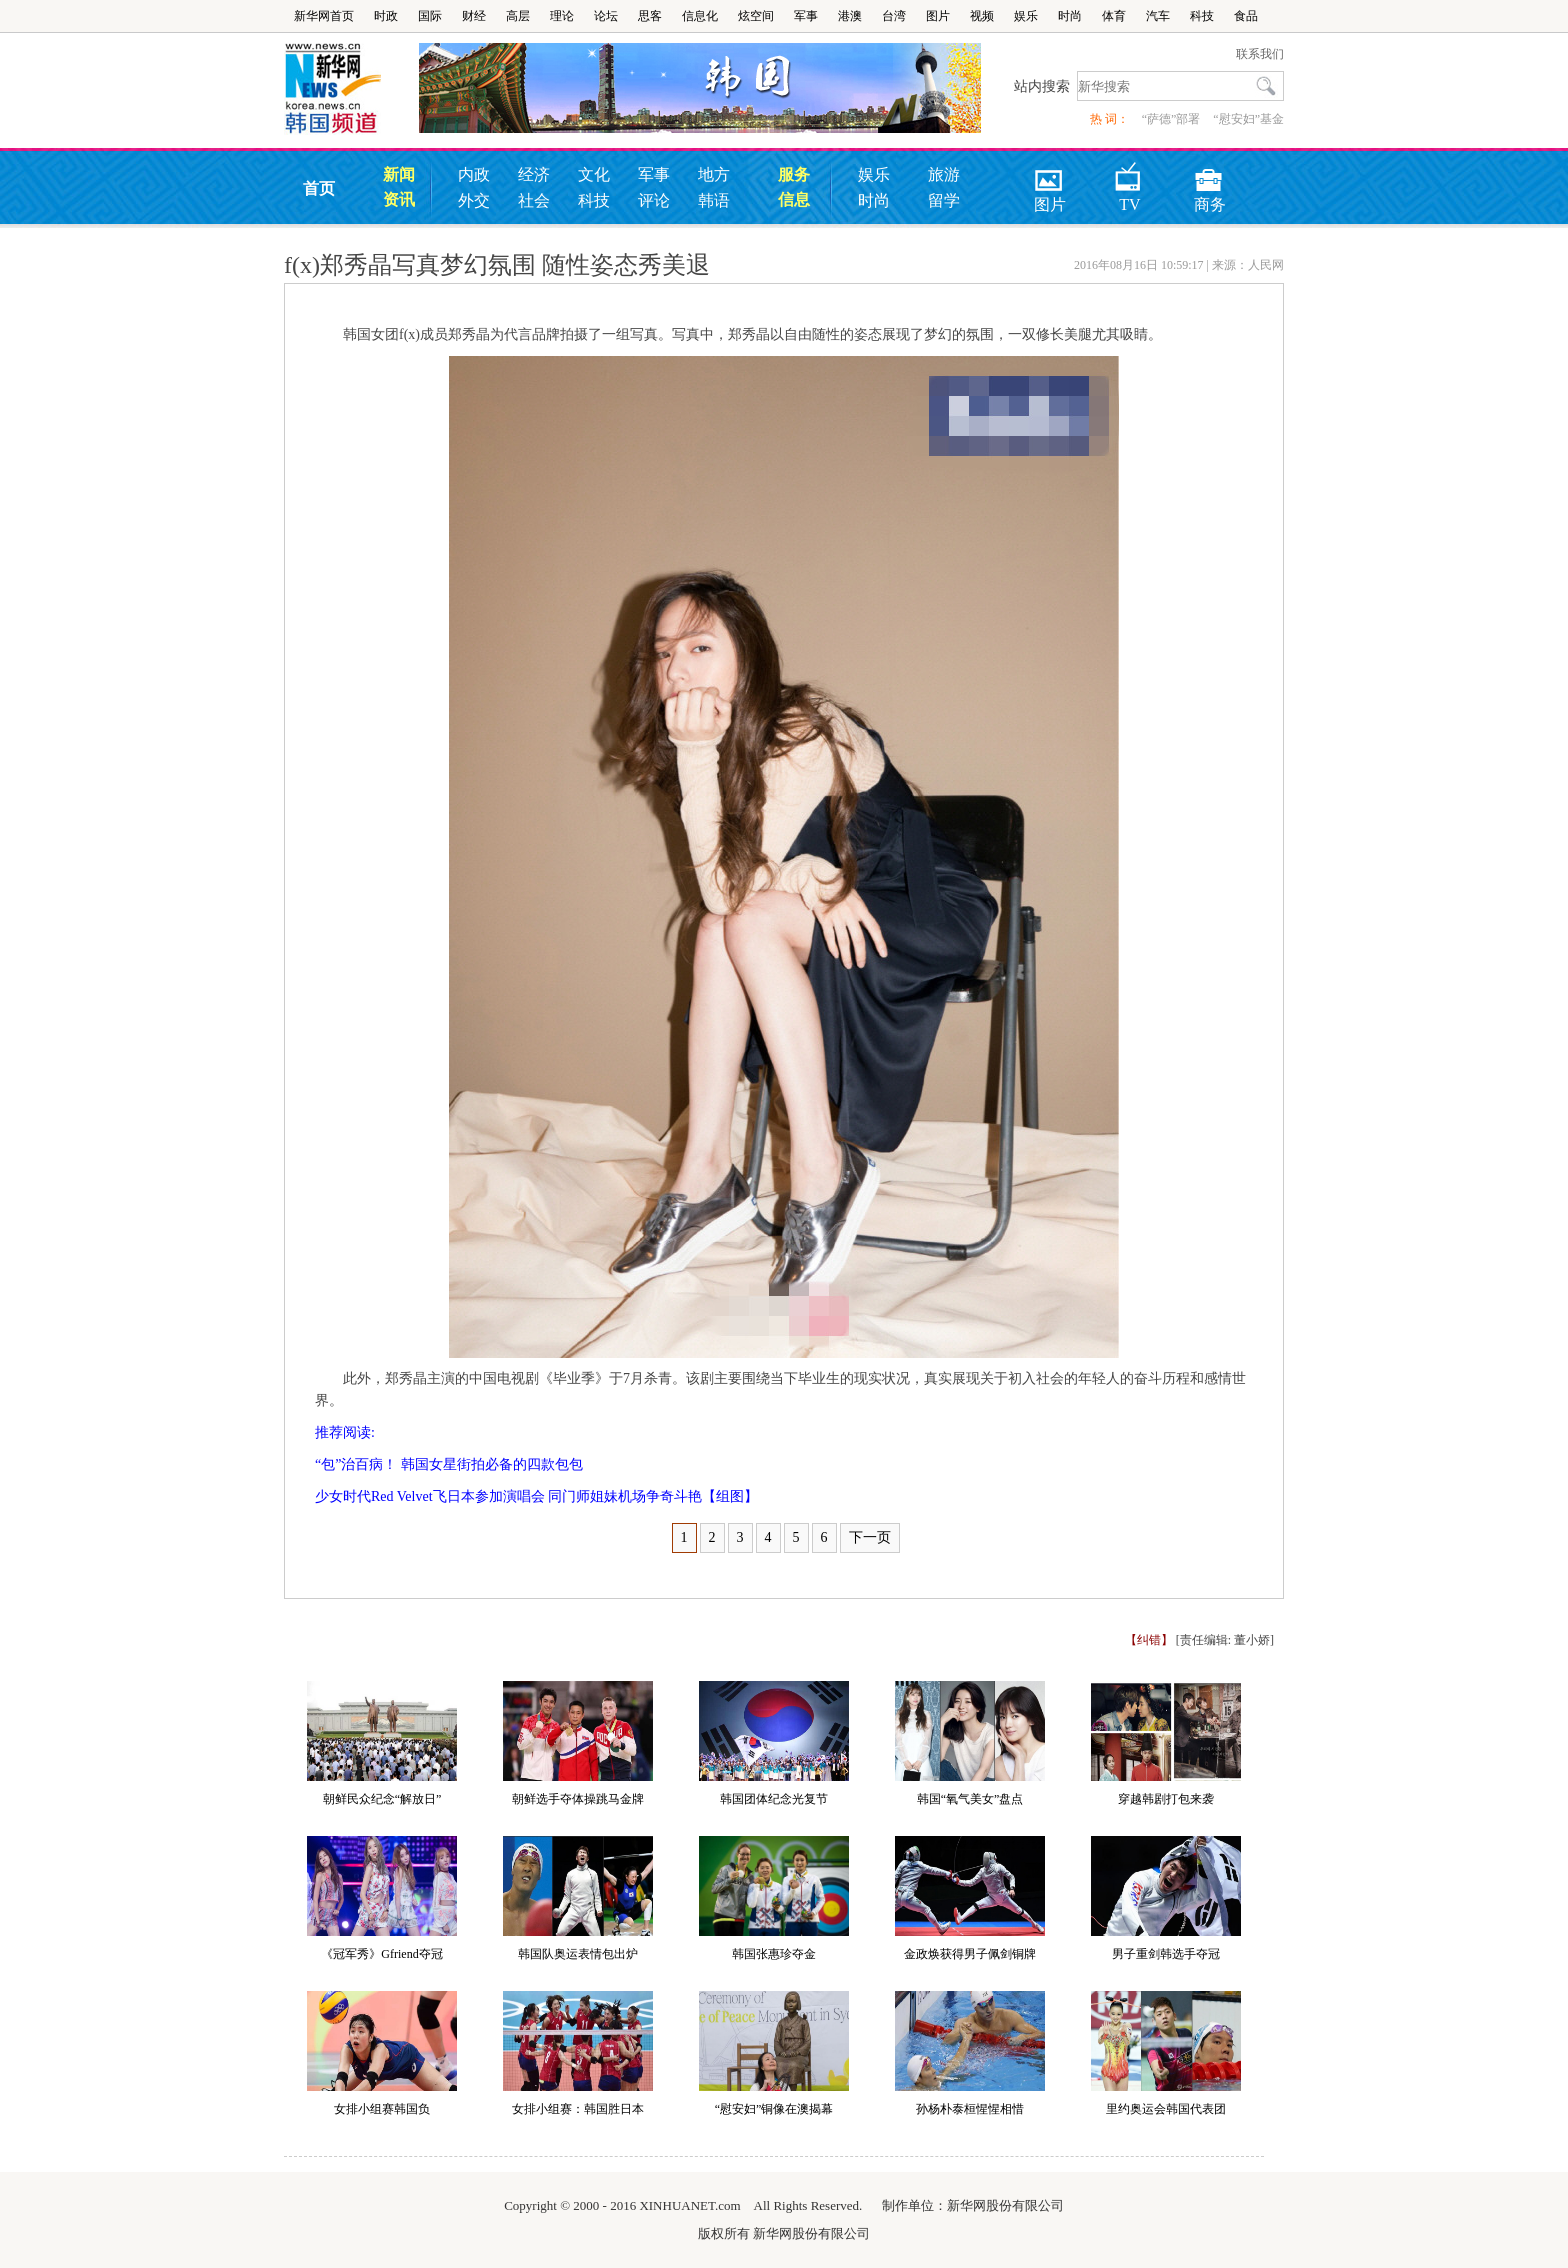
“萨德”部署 (1171, 119)
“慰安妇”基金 (1248, 119)
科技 (1202, 16)
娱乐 (1026, 16)
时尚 (1070, 16)
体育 (1114, 16)
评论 (654, 200)
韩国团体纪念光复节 (774, 1799)
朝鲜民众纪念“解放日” (382, 1799)
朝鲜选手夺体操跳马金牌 (578, 1799)
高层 (518, 16)
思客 (650, 16)
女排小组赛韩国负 (382, 2109)
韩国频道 (351, 89)
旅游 (944, 174)
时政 (386, 16)
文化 (594, 174)
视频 (982, 16)
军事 (806, 16)
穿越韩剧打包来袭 (1166, 1799)
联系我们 (1260, 54)
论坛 (606, 16)
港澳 (850, 16)
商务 (1210, 173)
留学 (944, 200)
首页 (319, 188)
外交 (474, 200)
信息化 (700, 16)
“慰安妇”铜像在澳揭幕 (774, 2109)
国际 (430, 16)
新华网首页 (324, 16)
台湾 (894, 16)
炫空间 (756, 16)
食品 (1246, 16)
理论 (562, 16)
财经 (474, 16)
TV (1128, 173)
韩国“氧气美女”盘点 (970, 1799)
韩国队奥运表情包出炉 (578, 1954)
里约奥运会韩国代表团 (1166, 2109)
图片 (938, 16)
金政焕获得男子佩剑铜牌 (970, 1954)
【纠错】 (1149, 1640)
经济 (534, 174)
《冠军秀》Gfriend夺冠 (381, 1954)
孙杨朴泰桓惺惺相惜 (970, 2109)
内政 (474, 174)
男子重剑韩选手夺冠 (1166, 1954)
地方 (714, 174)
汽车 (1158, 16)
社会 (534, 200)
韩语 (714, 200)
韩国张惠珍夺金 (774, 1954)
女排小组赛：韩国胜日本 (578, 2109)
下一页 (870, 1537)
